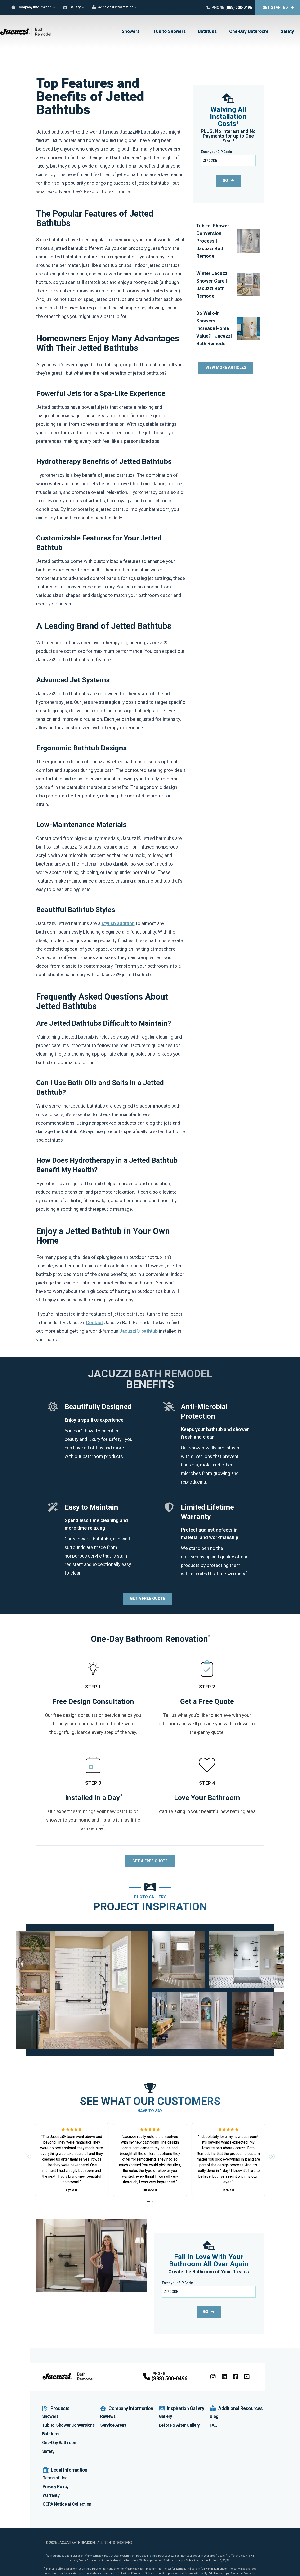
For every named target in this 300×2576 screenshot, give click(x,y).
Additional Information (113, 7)
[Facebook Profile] (235, 2377)
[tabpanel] (150, 1990)
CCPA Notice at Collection (67, 2504)
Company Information (31, 7)
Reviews (107, 2416)
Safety (287, 31)
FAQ (213, 2425)
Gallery (72, 7)
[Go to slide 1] (148, 2201)
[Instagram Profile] (213, 2377)
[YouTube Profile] (247, 2377)
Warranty (51, 2495)
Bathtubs (207, 31)
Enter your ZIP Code (216, 152)
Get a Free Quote (147, 1598)
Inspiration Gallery (181, 2408)
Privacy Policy (56, 2486)
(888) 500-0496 (170, 2378)
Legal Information (65, 2470)
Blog (214, 2416)
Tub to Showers (169, 31)
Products (56, 2408)
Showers (130, 31)
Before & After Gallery (179, 2425)
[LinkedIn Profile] (224, 2377)
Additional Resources (236, 2408)
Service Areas (113, 2425)
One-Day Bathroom (248, 31)
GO (228, 180)
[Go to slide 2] (152, 2201)
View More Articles (226, 367)
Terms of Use (55, 2477)
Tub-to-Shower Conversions (68, 2425)
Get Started (278, 7)
